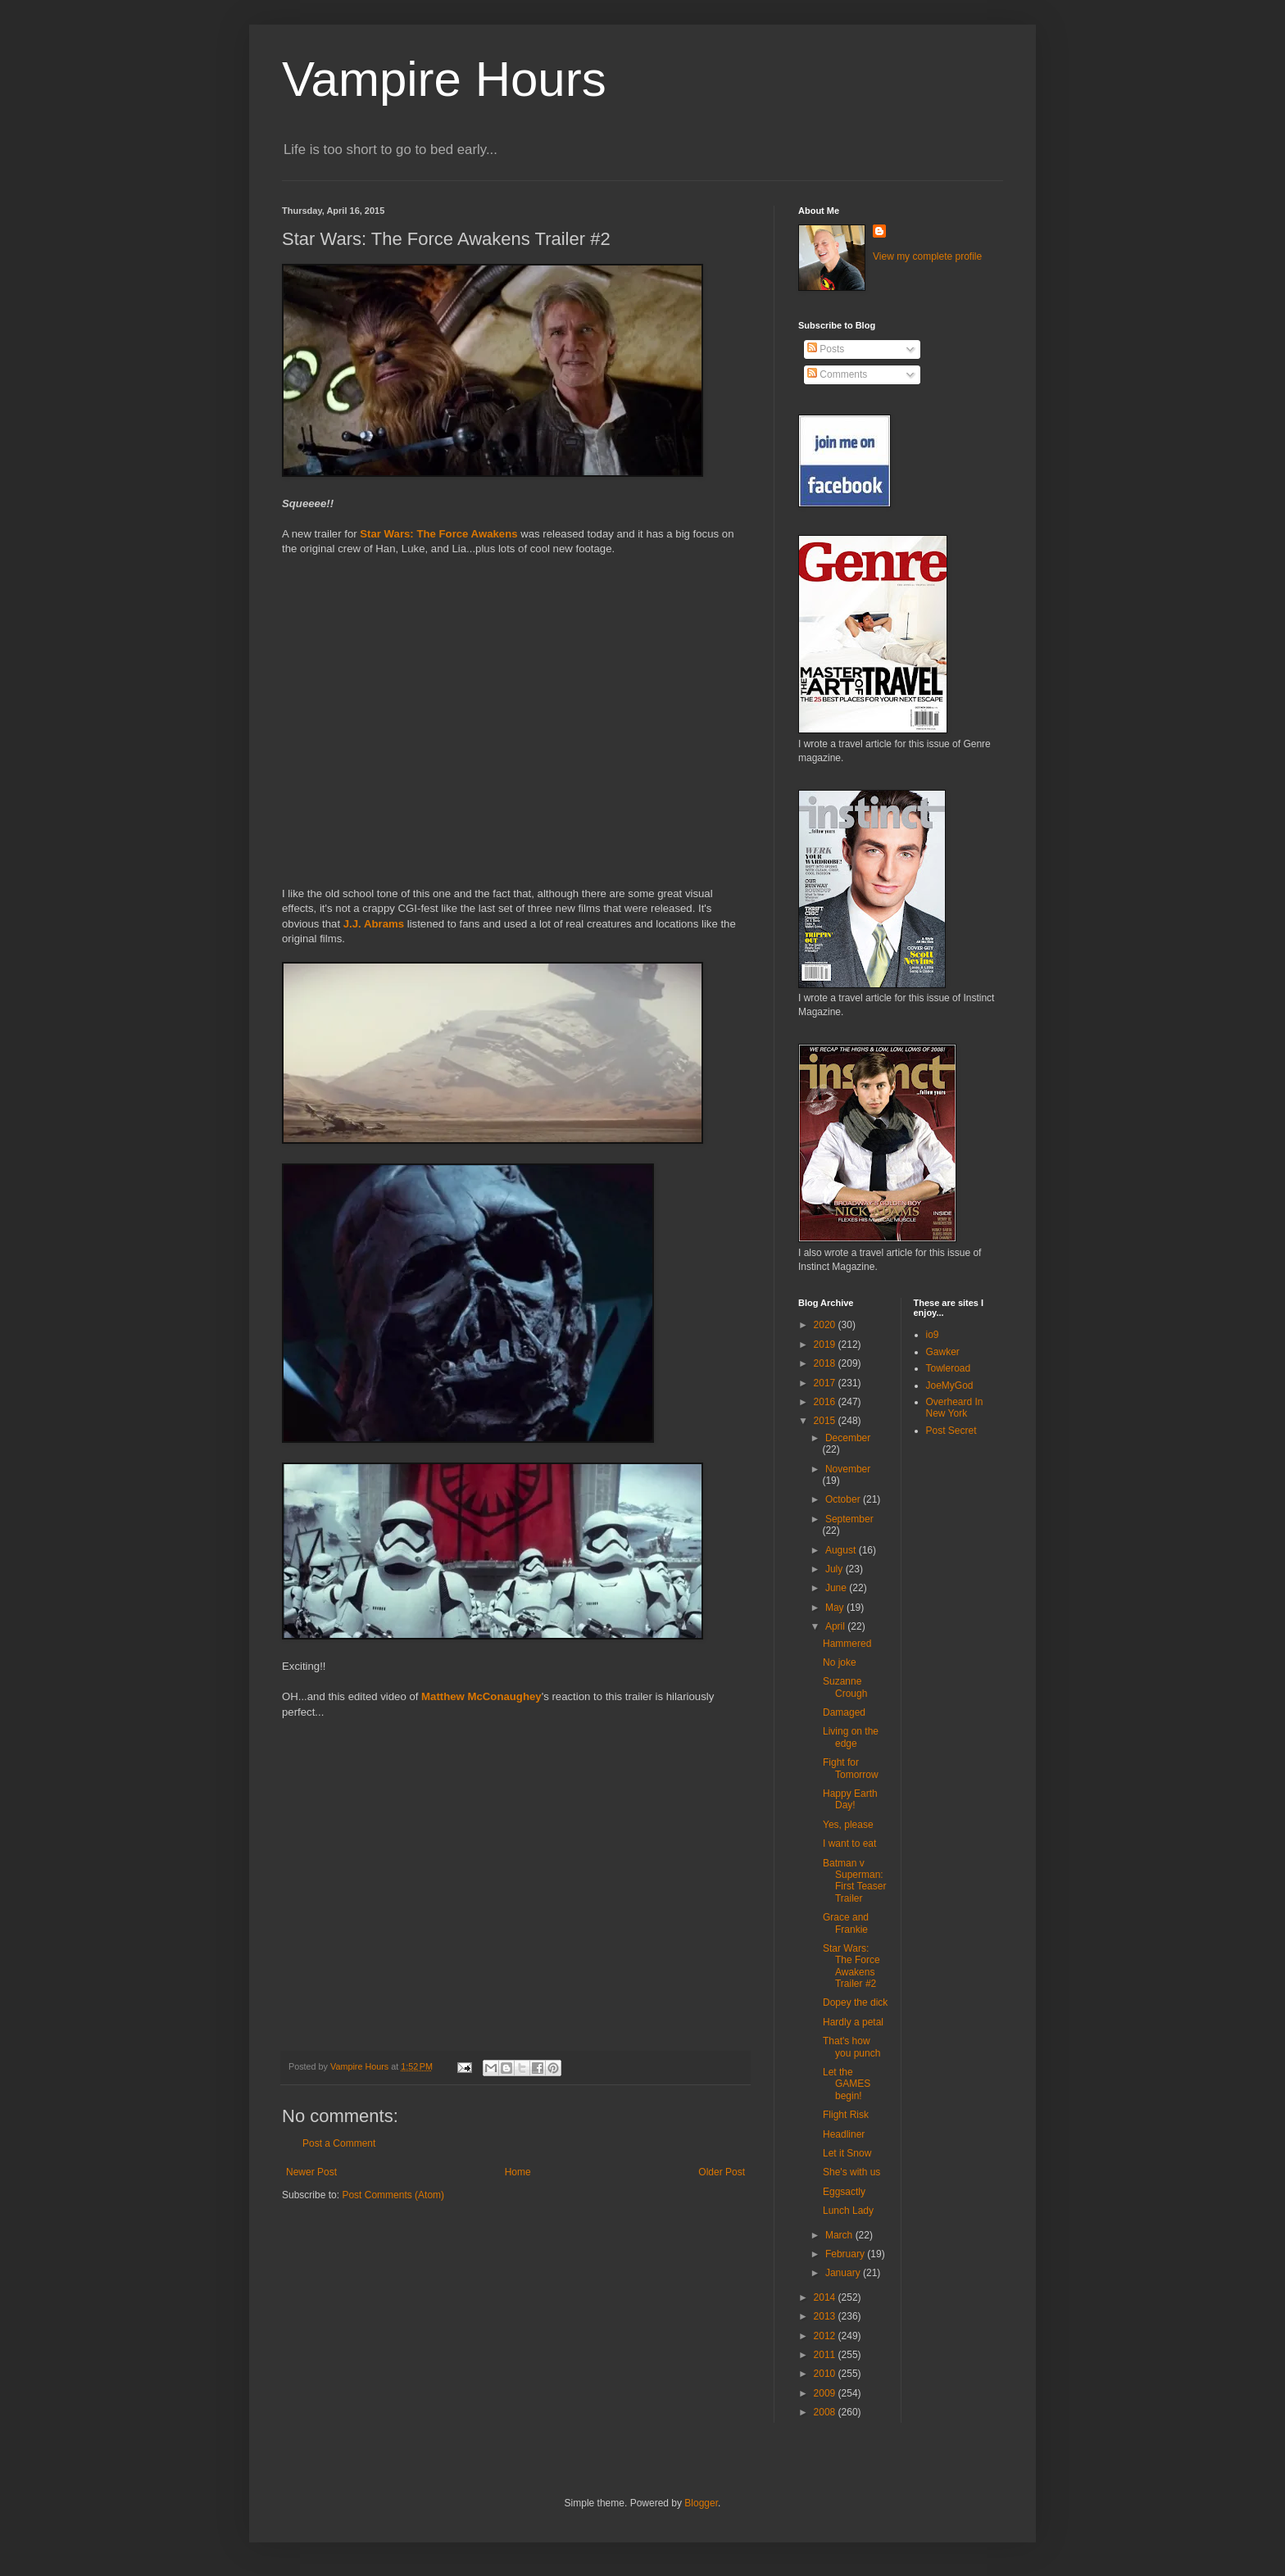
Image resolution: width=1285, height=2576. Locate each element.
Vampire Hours (444, 79)
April (836, 1626)
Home (518, 2172)
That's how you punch (851, 2046)
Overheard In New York (954, 1407)
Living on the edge (851, 1737)
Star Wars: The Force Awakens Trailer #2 (851, 1966)
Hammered (847, 1643)
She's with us (851, 2172)
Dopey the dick (855, 2002)
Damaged (844, 1712)
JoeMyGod (950, 1385)
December (847, 1438)
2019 (826, 1344)
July (835, 1569)
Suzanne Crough (845, 1687)
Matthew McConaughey (481, 1696)
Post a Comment (338, 2143)
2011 (826, 2355)
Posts (825, 349)
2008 (826, 2412)
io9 (932, 1334)
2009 (826, 2393)
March (840, 2235)
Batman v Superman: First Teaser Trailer (854, 1880)
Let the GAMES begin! (846, 2084)
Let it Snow (847, 2153)
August (842, 1550)
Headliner (844, 2134)
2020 (826, 1325)
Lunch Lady (848, 2210)
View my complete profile (927, 256)
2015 (826, 1420)
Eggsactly (844, 2191)
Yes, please (848, 1824)
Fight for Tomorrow (851, 1768)
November (847, 1469)
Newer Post (311, 2172)
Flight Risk (846, 2114)
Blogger (701, 2503)
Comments (837, 374)
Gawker (943, 1352)
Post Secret (951, 1430)
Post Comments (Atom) (393, 2195)
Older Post (721, 2172)
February (846, 2254)
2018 (826, 1363)
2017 (826, 1383)
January (844, 2273)
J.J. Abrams (375, 924)
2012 (826, 2336)
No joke (839, 1662)
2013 (826, 2316)
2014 (826, 2297)
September (849, 1519)
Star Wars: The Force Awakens (438, 534)
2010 (826, 2373)
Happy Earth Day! (850, 1799)
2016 (826, 1402)
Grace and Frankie (846, 1923)
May (836, 1607)
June (837, 1588)
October (844, 1499)
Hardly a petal (853, 2022)
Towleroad (948, 1368)
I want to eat (849, 1843)
